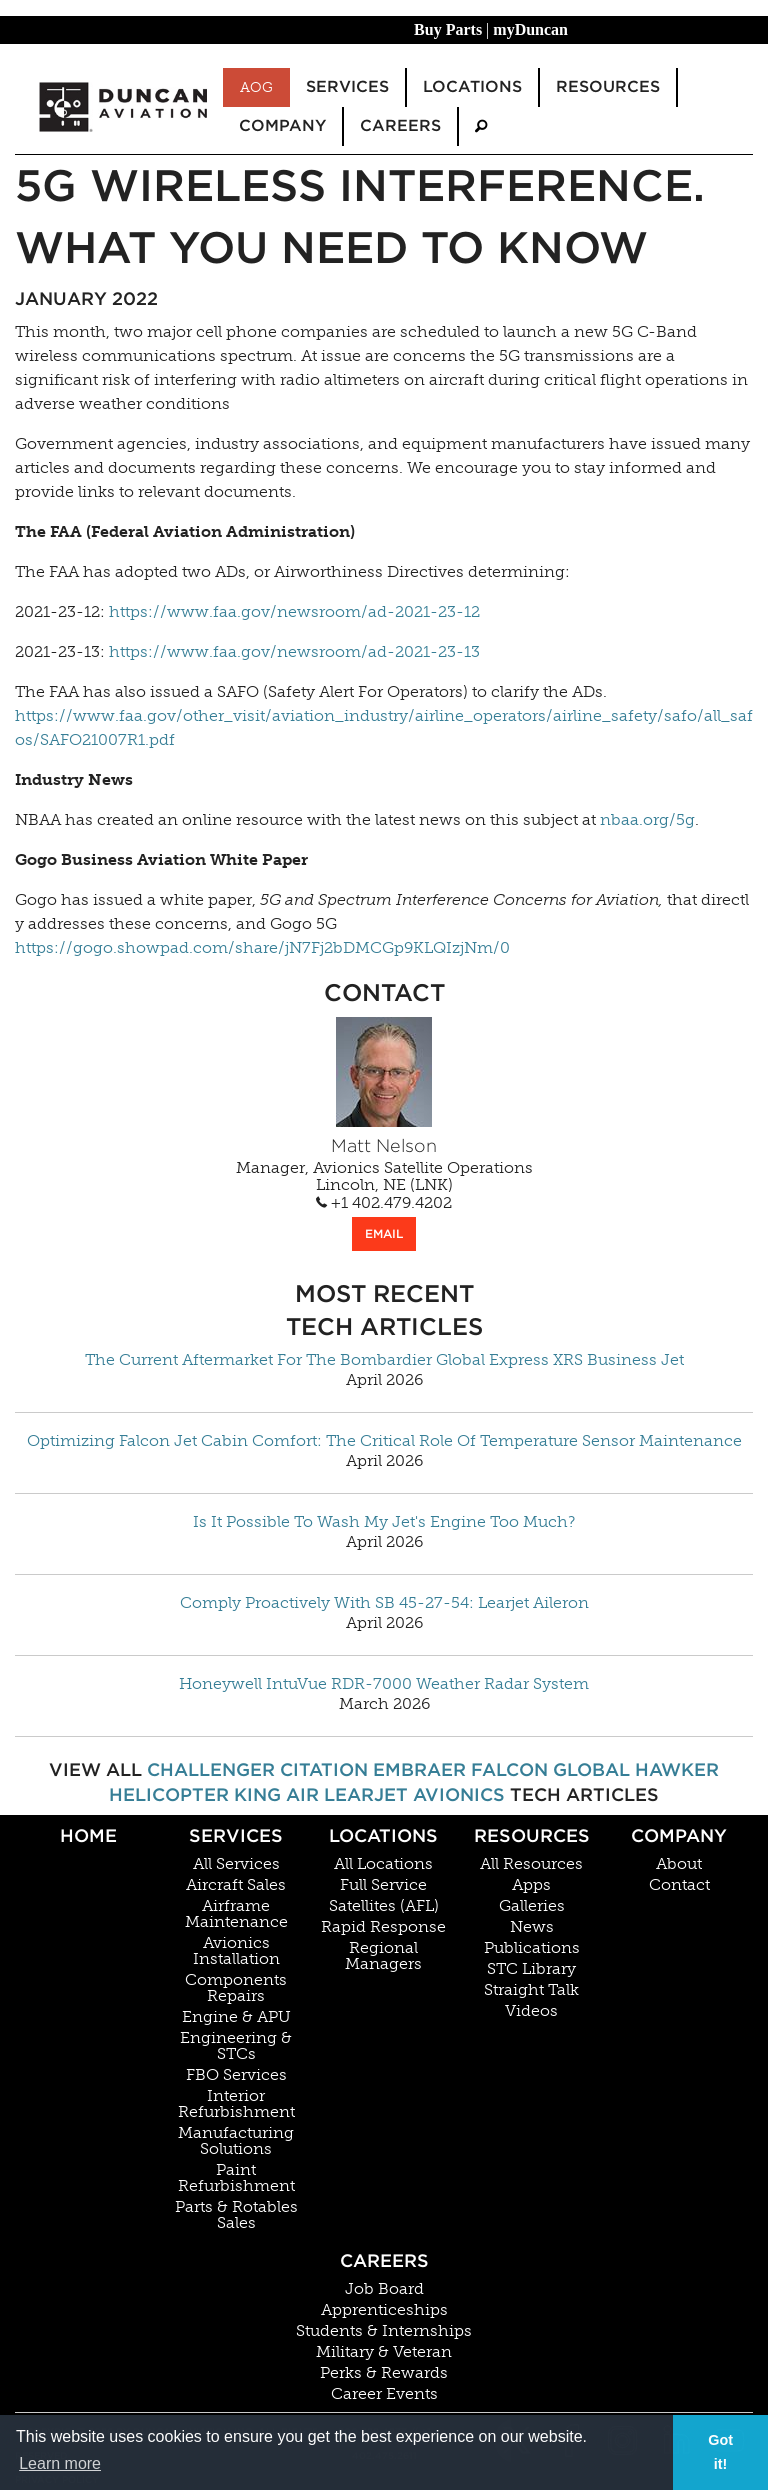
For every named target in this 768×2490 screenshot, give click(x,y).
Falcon (509, 1769)
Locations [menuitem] (472, 86)
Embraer (419, 1769)
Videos (531, 2011)
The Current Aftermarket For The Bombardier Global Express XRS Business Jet (384, 1360)
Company (679, 1835)
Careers (384, 2260)
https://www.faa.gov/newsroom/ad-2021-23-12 (294, 611)
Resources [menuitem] (608, 86)
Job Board (384, 2289)
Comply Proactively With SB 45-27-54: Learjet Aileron (384, 1603)
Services (236, 1835)
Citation (324, 1769)
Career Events (384, 2394)
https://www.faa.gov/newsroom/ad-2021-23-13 (294, 651)
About (679, 1864)
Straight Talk (531, 1990)
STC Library (531, 1969)
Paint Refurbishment (236, 2178)
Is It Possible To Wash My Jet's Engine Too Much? (384, 1522)
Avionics (459, 1794)
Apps (531, 1885)
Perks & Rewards (384, 2373)
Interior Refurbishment (236, 2104)
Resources (532, 1835)
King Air (276, 1794)
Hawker (677, 1769)
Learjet (366, 1794)
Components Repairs (236, 1988)
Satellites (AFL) (384, 1906)
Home (88, 1835)
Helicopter (169, 1794)
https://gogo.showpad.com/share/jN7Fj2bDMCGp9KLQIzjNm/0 (262, 947)
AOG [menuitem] (256, 87)
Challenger (211, 1769)
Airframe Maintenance (236, 1914)
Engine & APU (236, 2017)
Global (591, 1769)
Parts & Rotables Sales (236, 2215)
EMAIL (384, 1233)
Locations (383, 1835)
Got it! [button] (720, 2452)
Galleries (532, 1906)
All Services (236, 1864)
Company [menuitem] (282, 125)
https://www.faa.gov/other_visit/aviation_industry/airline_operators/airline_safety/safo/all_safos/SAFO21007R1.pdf (384, 727)
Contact (679, 1885)
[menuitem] (481, 126)
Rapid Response (383, 1927)
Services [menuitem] (347, 86)
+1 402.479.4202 (384, 1203)
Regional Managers (383, 1956)
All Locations (383, 1864)
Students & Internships (384, 2331)
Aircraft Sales (236, 1885)
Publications (532, 1948)
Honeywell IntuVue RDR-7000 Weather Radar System (384, 1684)
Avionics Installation (236, 1951)
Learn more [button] (60, 2463)
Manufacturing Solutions (236, 2141)
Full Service (383, 1885)
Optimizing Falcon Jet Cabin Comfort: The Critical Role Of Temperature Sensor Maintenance (384, 1441)
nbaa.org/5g (647, 819)
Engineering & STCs (236, 2046)
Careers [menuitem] (400, 125)
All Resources (531, 1864)
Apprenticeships (384, 2310)
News (532, 1927)
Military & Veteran (384, 2352)
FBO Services (236, 2075)
